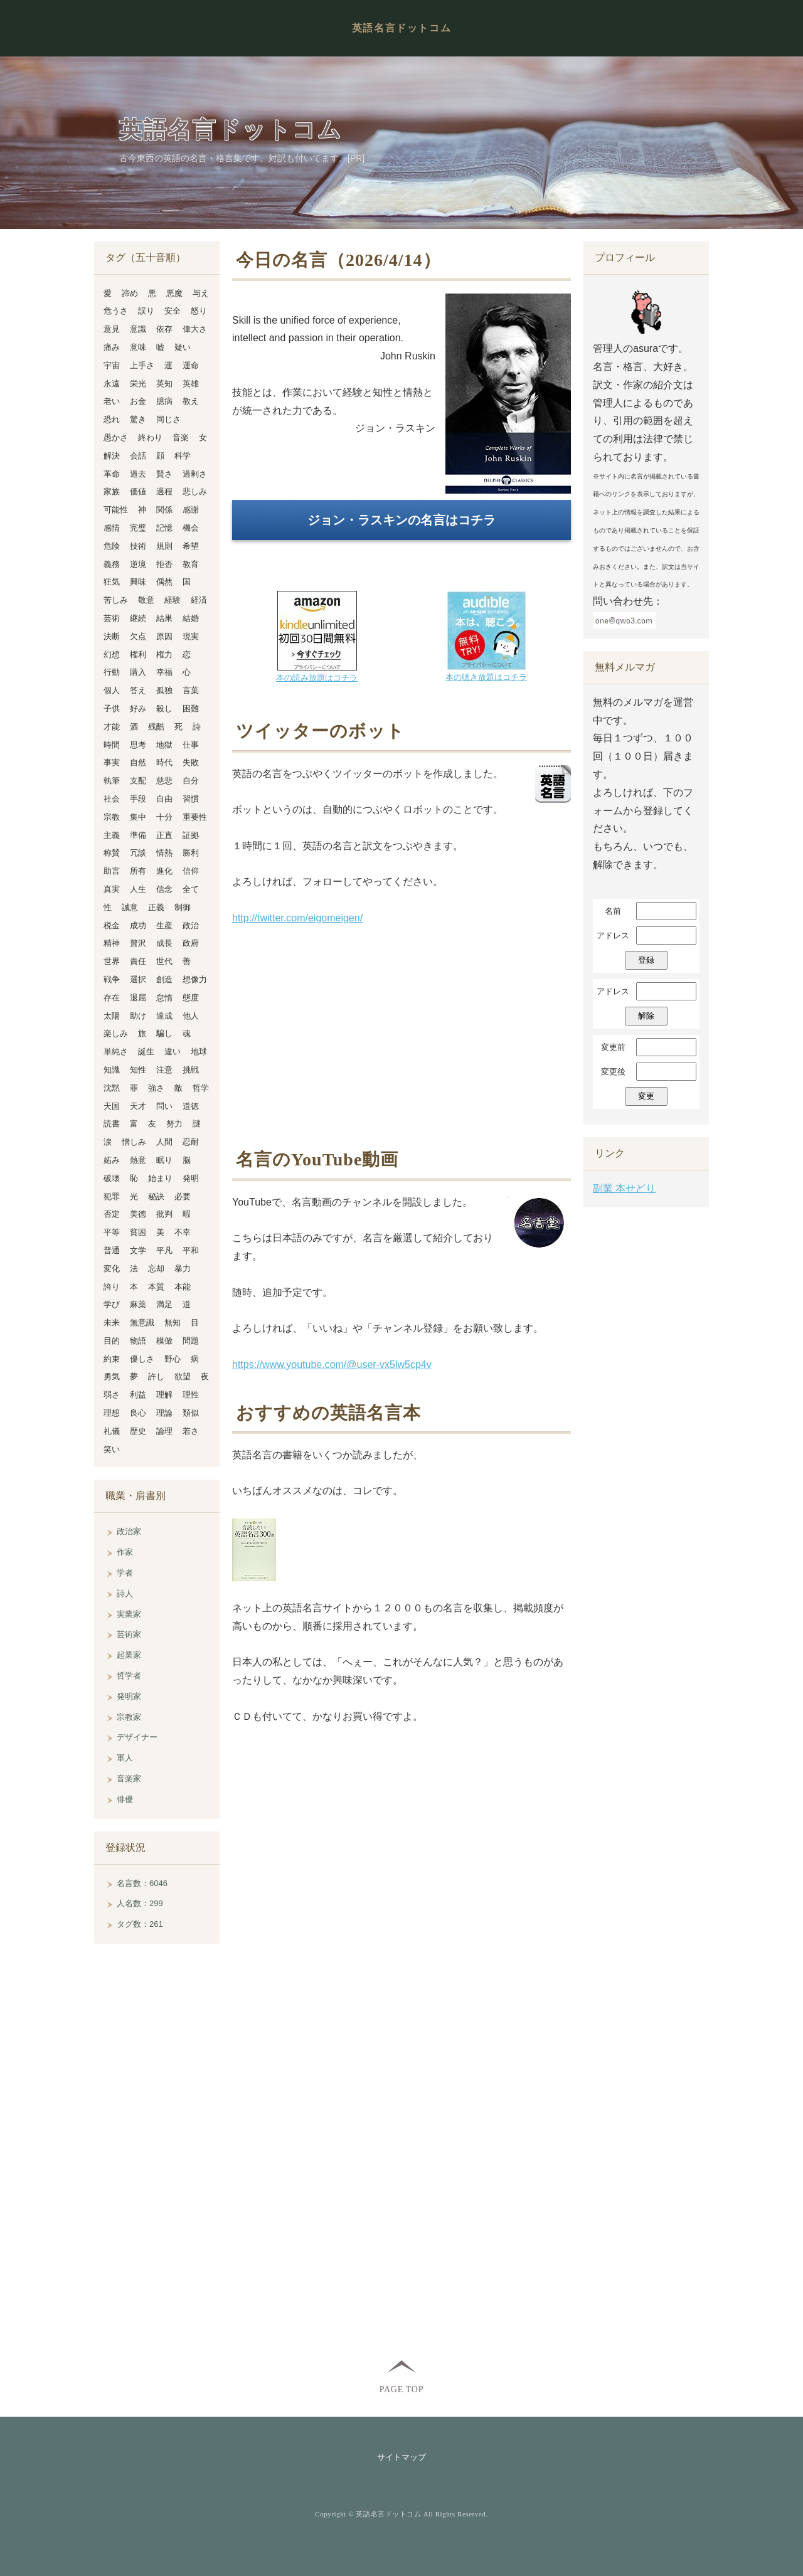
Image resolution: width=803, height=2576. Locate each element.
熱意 (138, 1160)
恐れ (112, 419)
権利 (138, 654)
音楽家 (129, 1778)
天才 (138, 1106)
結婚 (191, 618)
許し (156, 1376)
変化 (112, 1268)
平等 (112, 1232)
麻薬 (138, 1304)
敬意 (146, 600)
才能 (112, 726)
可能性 (116, 509)
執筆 (112, 780)
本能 (182, 1286)
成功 (138, 925)
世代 (164, 961)
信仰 (191, 871)
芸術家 (129, 1634)
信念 (164, 889)
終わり (150, 437)
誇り (112, 1286)
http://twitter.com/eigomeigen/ (297, 918)
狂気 (112, 581)
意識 (138, 329)
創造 (164, 979)
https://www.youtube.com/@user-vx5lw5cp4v (332, 1364)
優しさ (142, 1359)
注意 (164, 1069)
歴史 (138, 1431)
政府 (191, 943)
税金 (112, 925)
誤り (146, 310)
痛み (112, 347)
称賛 (112, 852)
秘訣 (156, 1196)
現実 (191, 636)
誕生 (146, 1051)
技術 (138, 546)
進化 (164, 871)
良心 (138, 1413)
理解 (164, 1394)
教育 (191, 564)
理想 (112, 1413)
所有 (138, 871)
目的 (112, 1340)
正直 (164, 835)
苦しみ (116, 600)
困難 (191, 708)
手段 (138, 798)
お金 (138, 401)
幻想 (112, 654)
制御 (182, 907)
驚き (138, 419)
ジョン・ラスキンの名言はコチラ (401, 520)
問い (164, 1106)
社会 (112, 798)
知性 (138, 1069)
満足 (164, 1304)
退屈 (138, 997)
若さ (191, 1431)
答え (138, 690)
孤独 (164, 690)
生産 (164, 925)
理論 (164, 1413)
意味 (138, 347)
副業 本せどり (624, 1188)
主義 (112, 835)
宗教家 (129, 1717)
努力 (174, 1123)
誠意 (130, 907)
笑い (112, 1449)
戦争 (112, 979)
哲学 (201, 1088)
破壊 (112, 1178)
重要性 (195, 817)
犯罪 (112, 1196)
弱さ (112, 1394)
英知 (164, 383)
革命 (112, 474)
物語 (138, 1340)
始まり (160, 1178)
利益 (138, 1394)
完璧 (138, 528)
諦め (130, 293)
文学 (138, 1250)
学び (112, 1304)
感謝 (191, 509)
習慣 (191, 798)
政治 (191, 925)
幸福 (164, 672)
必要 (182, 1196)
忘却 (156, 1268)
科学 (182, 455)
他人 (191, 1015)
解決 (112, 455)
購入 (138, 672)
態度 (191, 997)
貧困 (138, 1232)
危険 (112, 546)
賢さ (164, 474)
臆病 (164, 401)
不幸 (182, 1232)
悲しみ (195, 491)
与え (201, 293)
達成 (164, 1015)
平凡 (164, 1250)
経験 (172, 600)
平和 (191, 1250)
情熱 (164, 852)
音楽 (181, 437)
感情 (112, 528)
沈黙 (112, 1088)
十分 (164, 817)
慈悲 (164, 780)
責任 (138, 961)
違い (172, 1051)
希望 (191, 546)
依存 (164, 329)
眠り (164, 1160)
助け (138, 1015)
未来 (112, 1322)
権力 (164, 654)
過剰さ (195, 474)
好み (138, 708)
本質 (156, 1286)
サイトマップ (401, 2457)
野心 (172, 1359)
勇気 (112, 1376)
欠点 (138, 636)
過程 (164, 491)
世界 (112, 961)
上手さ (142, 365)
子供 (112, 708)
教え (191, 401)
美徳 (138, 1214)
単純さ (116, 1051)
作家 (125, 1552)
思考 (138, 745)
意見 (112, 329)
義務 (112, 564)
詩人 (125, 1593)
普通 (112, 1250)
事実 (112, 762)
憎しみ (134, 1142)
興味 (138, 581)
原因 (164, 636)
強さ (156, 1088)
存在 (112, 997)
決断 (112, 636)
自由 (164, 798)
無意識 (142, 1322)
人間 (164, 1142)
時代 (164, 762)
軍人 (125, 1757)
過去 (138, 474)
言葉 (191, 690)
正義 (156, 907)
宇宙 (112, 365)
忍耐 (191, 1142)
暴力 (182, 1268)
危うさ (116, 310)
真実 (112, 889)
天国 (112, 1106)
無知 (172, 1322)
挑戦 (191, 1069)
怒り (199, 310)
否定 (112, 1214)
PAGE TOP (401, 2389)
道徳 (191, 1106)
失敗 (191, 762)
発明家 (129, 1696)
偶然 (164, 581)
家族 (112, 491)
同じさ (168, 419)
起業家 (129, 1655)
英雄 (191, 383)
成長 (164, 943)
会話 (138, 455)
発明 (191, 1178)
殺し (164, 708)
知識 (112, 1069)
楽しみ (116, 1033)
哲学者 (129, 1675)
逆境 (138, 564)
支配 (138, 780)
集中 (138, 817)
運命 (191, 365)
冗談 (138, 852)
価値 (138, 491)
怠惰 (164, 997)
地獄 (164, 745)
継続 (138, 618)
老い (112, 401)
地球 (199, 1051)
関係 (164, 509)
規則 (164, 546)
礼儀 (112, 1431)
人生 (138, 889)
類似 (191, 1413)
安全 (172, 310)
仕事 (191, 745)
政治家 (129, 1531)
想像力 (195, 979)
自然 (138, 762)
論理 (164, 1431)
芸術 (112, 618)
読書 (112, 1123)
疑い (182, 347)
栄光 (138, 383)
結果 (164, 618)
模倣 (164, 1340)
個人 (112, 690)
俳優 (125, 1799)
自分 (191, 780)
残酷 (156, 726)
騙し (164, 1033)
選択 (138, 979)
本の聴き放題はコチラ (486, 677)
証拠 (191, 835)
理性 (191, 1394)
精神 (112, 943)
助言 (112, 871)
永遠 (112, 383)
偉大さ (195, 329)
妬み (112, 1160)
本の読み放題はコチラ (317, 677)
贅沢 (138, 943)
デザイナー (137, 1737)
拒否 (164, 564)
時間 (112, 745)
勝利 (191, 852)
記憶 (164, 528)
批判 (164, 1214)
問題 (191, 1340)
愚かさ (116, 437)
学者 (125, 1572)
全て (191, 889)
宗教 (112, 817)
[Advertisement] (401, 1035)
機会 (191, 528)
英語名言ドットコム (401, 28)
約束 (112, 1359)
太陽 (112, 1015)
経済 (199, 600)
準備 (138, 835)
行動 (112, 672)
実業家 (129, 1614)
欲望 (182, 1376)
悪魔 (174, 293)
